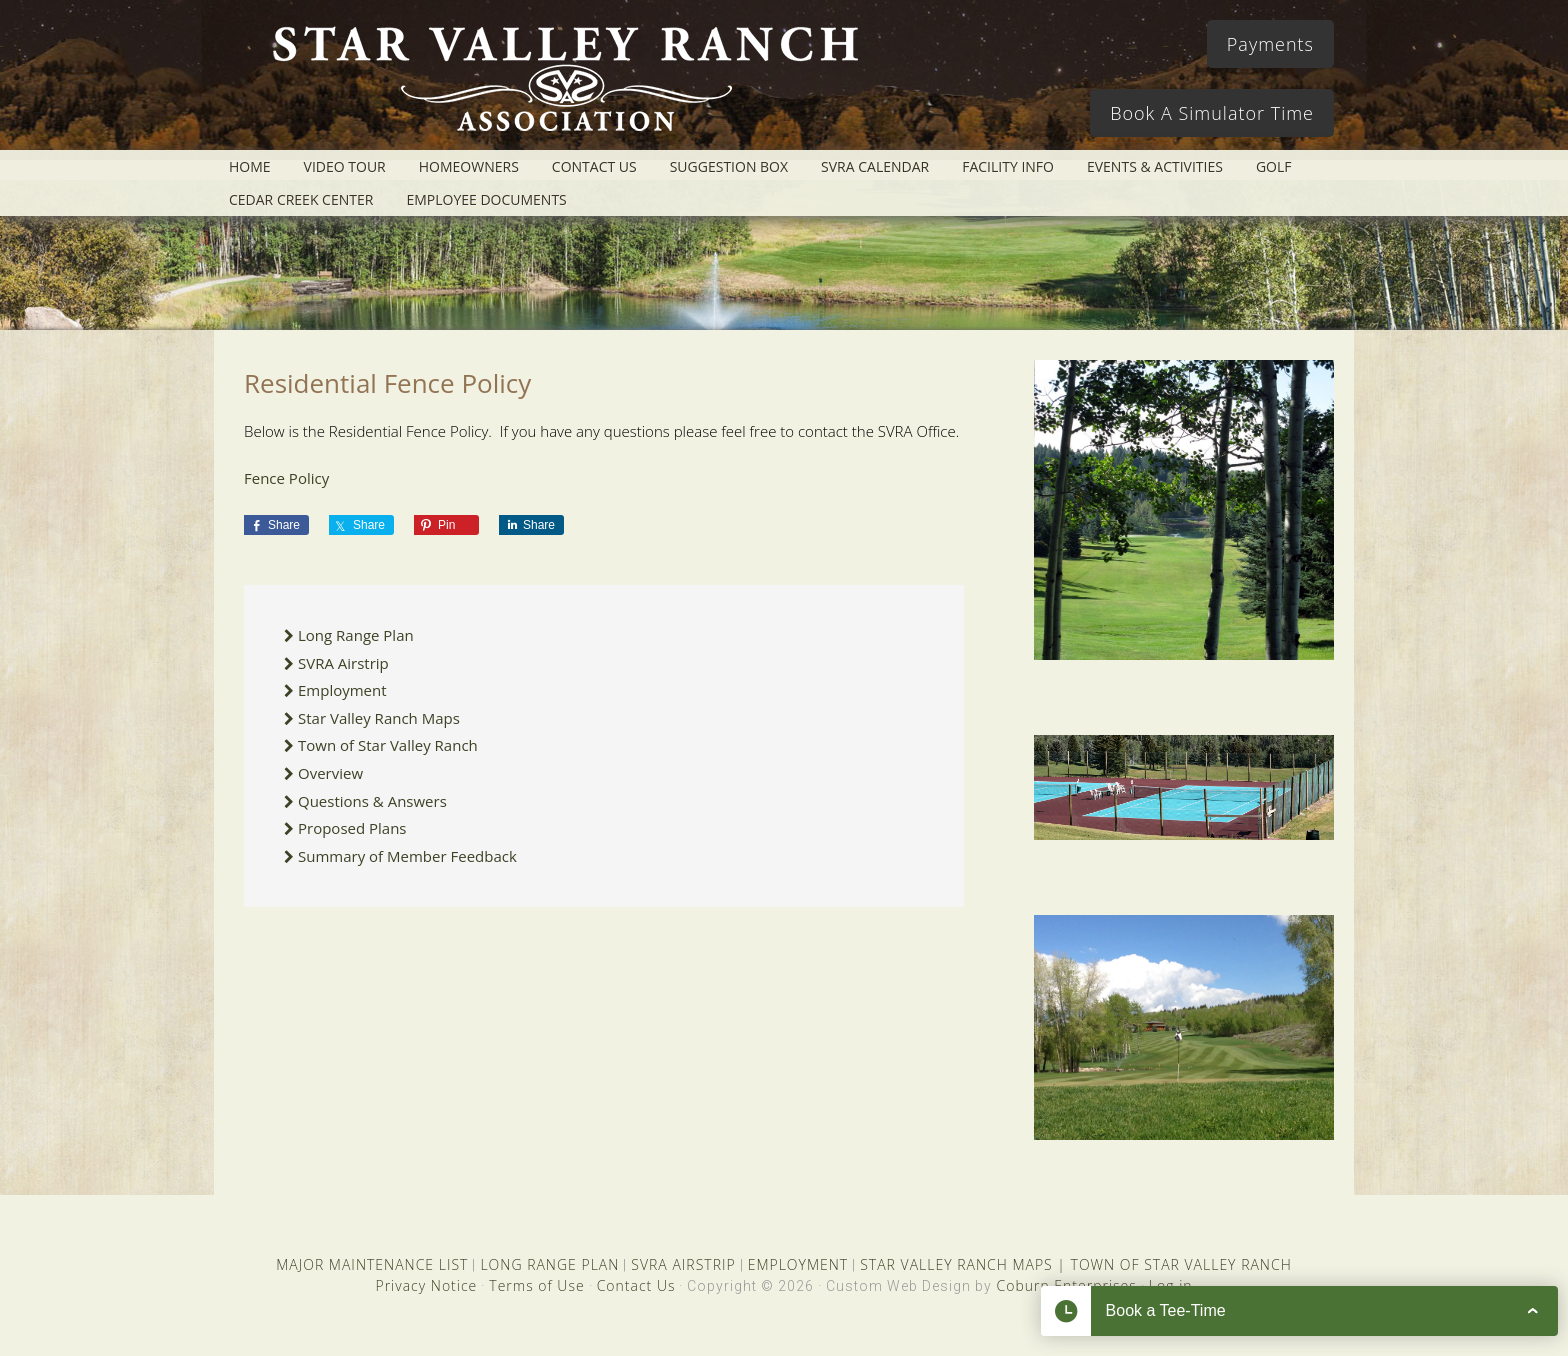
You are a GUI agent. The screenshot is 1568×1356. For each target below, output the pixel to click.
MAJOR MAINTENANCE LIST (372, 1264)
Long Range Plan (356, 635)
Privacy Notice (426, 1285)
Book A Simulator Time (1212, 113)
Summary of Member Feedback (407, 856)
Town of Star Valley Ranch (388, 745)
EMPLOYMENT (798, 1264)
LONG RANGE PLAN (549, 1264)
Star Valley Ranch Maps (379, 718)
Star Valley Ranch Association (556, 85)
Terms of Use (536, 1285)
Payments (1270, 44)
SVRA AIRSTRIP (683, 1264)
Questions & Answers (372, 801)
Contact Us (636, 1285)
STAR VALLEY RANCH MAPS (956, 1264)
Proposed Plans (352, 828)
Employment (342, 690)
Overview (330, 773)
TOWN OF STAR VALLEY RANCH (1181, 1264)
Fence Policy (286, 478)
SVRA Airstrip (343, 663)
